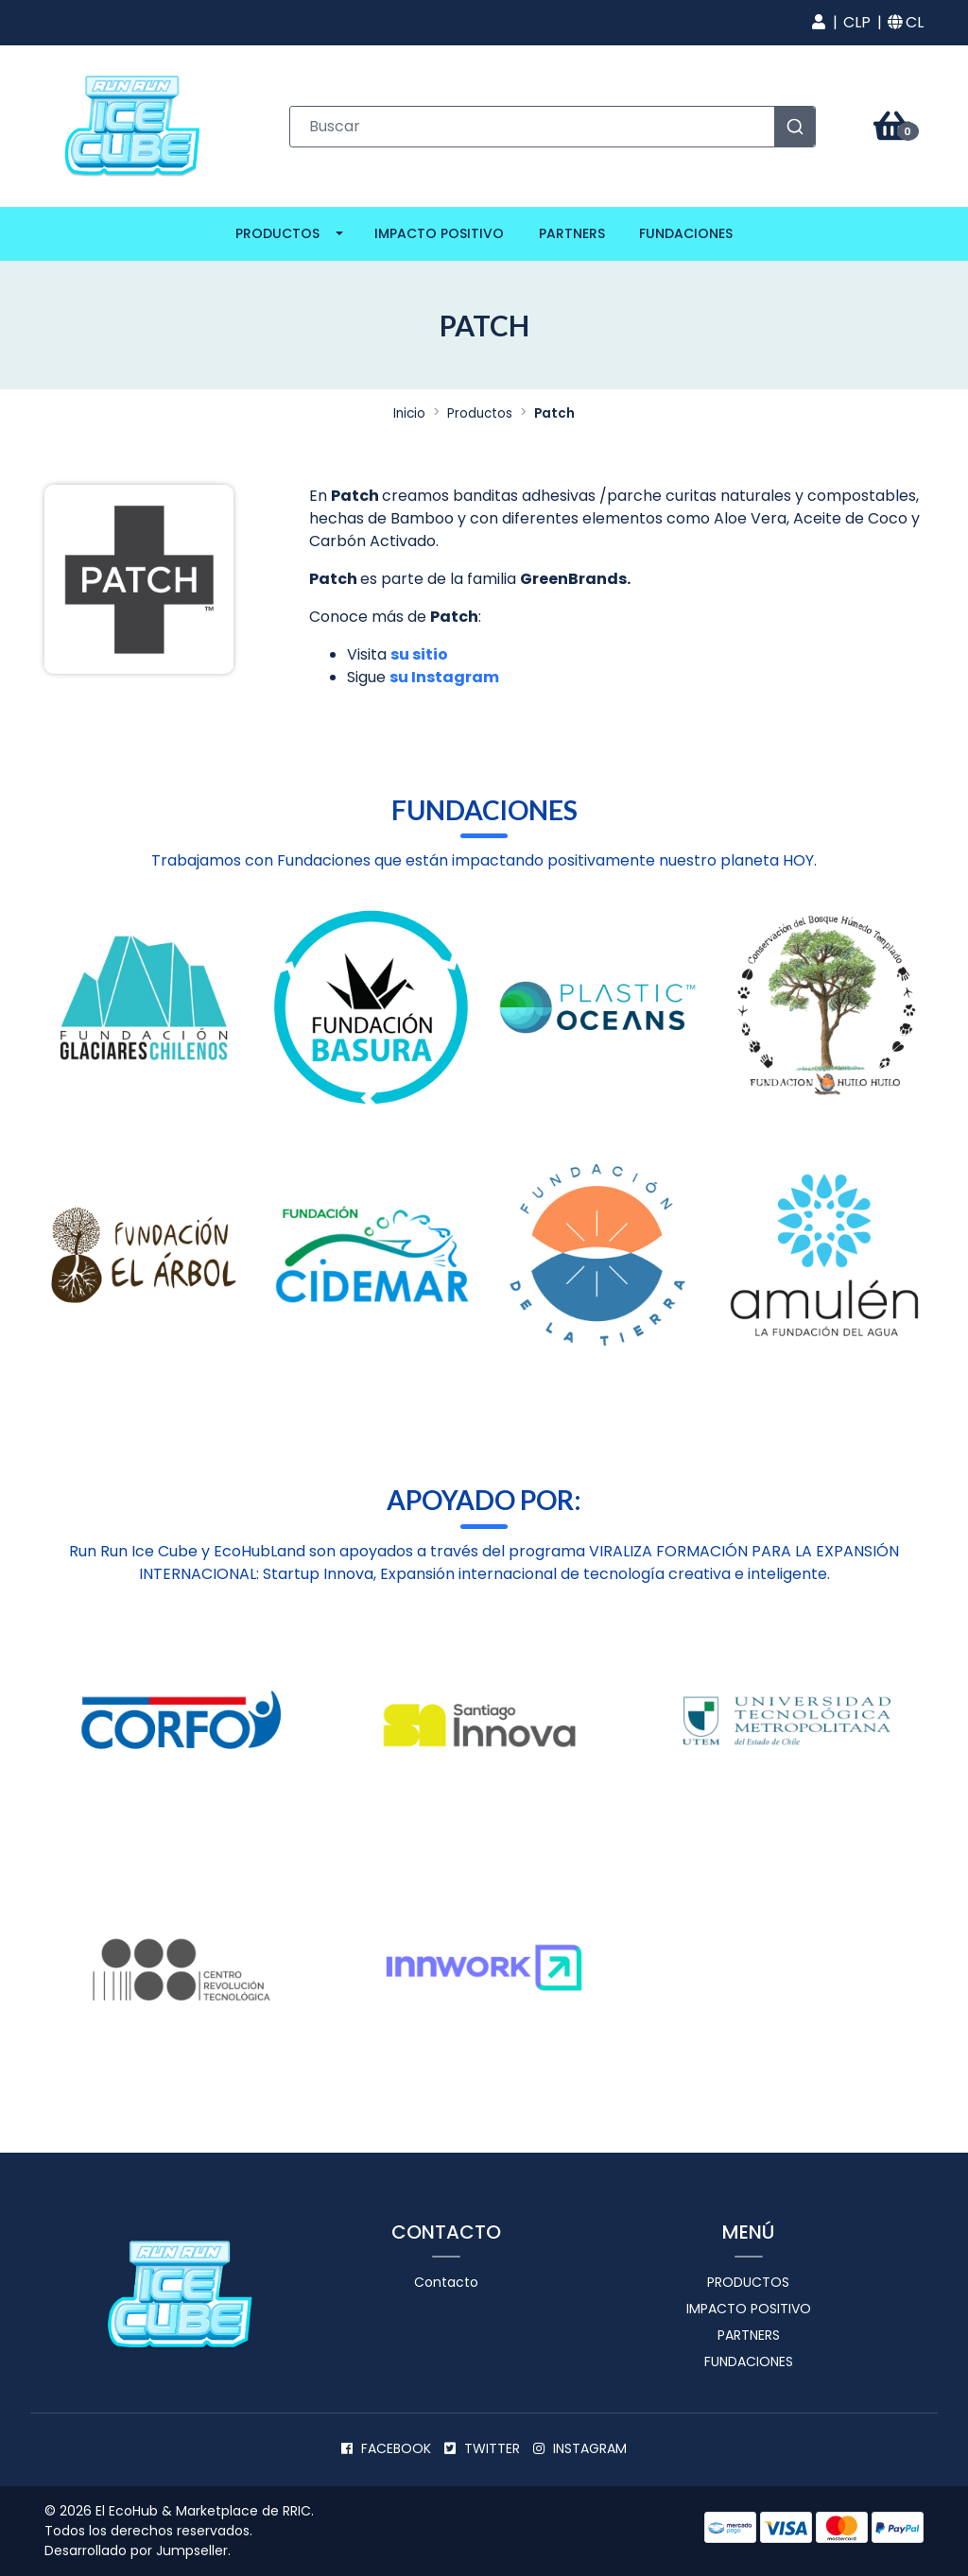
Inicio (409, 413)
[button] (818, 22)
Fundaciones (686, 233)
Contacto (446, 2282)
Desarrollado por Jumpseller (136, 2550)
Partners (572, 233)
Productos (277, 233)
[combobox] (553, 126)
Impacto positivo (439, 233)
